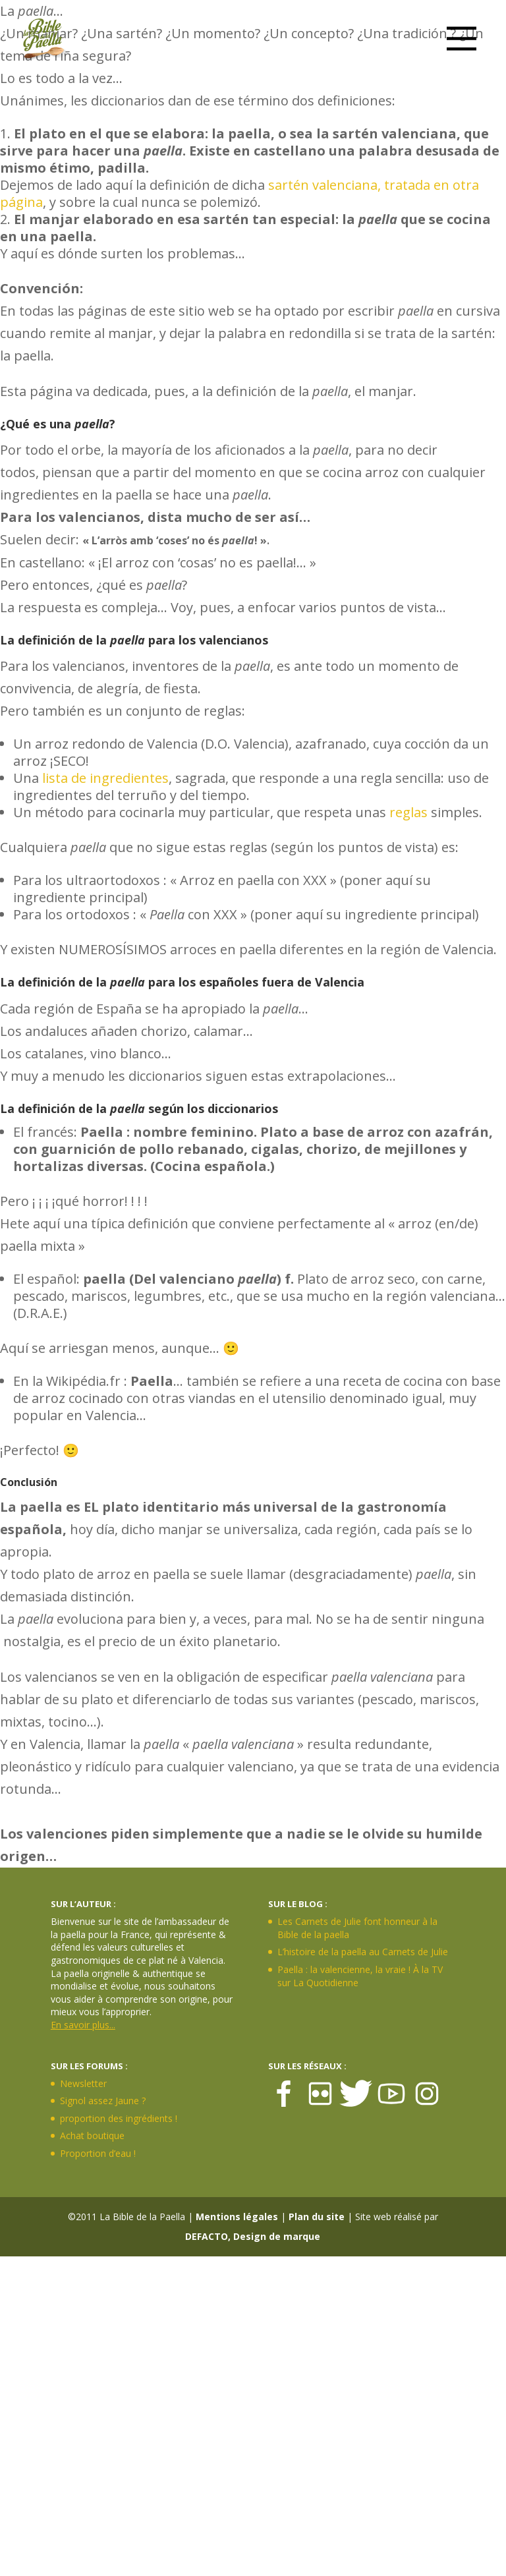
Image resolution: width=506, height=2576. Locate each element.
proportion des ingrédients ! (118, 2118)
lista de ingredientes (105, 778)
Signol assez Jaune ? (103, 2100)
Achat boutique (92, 2135)
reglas (408, 812)
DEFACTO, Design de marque (252, 2236)
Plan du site (317, 2216)
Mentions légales (237, 2216)
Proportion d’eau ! (98, 2153)
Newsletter (83, 2083)
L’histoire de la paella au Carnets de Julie (362, 1951)
